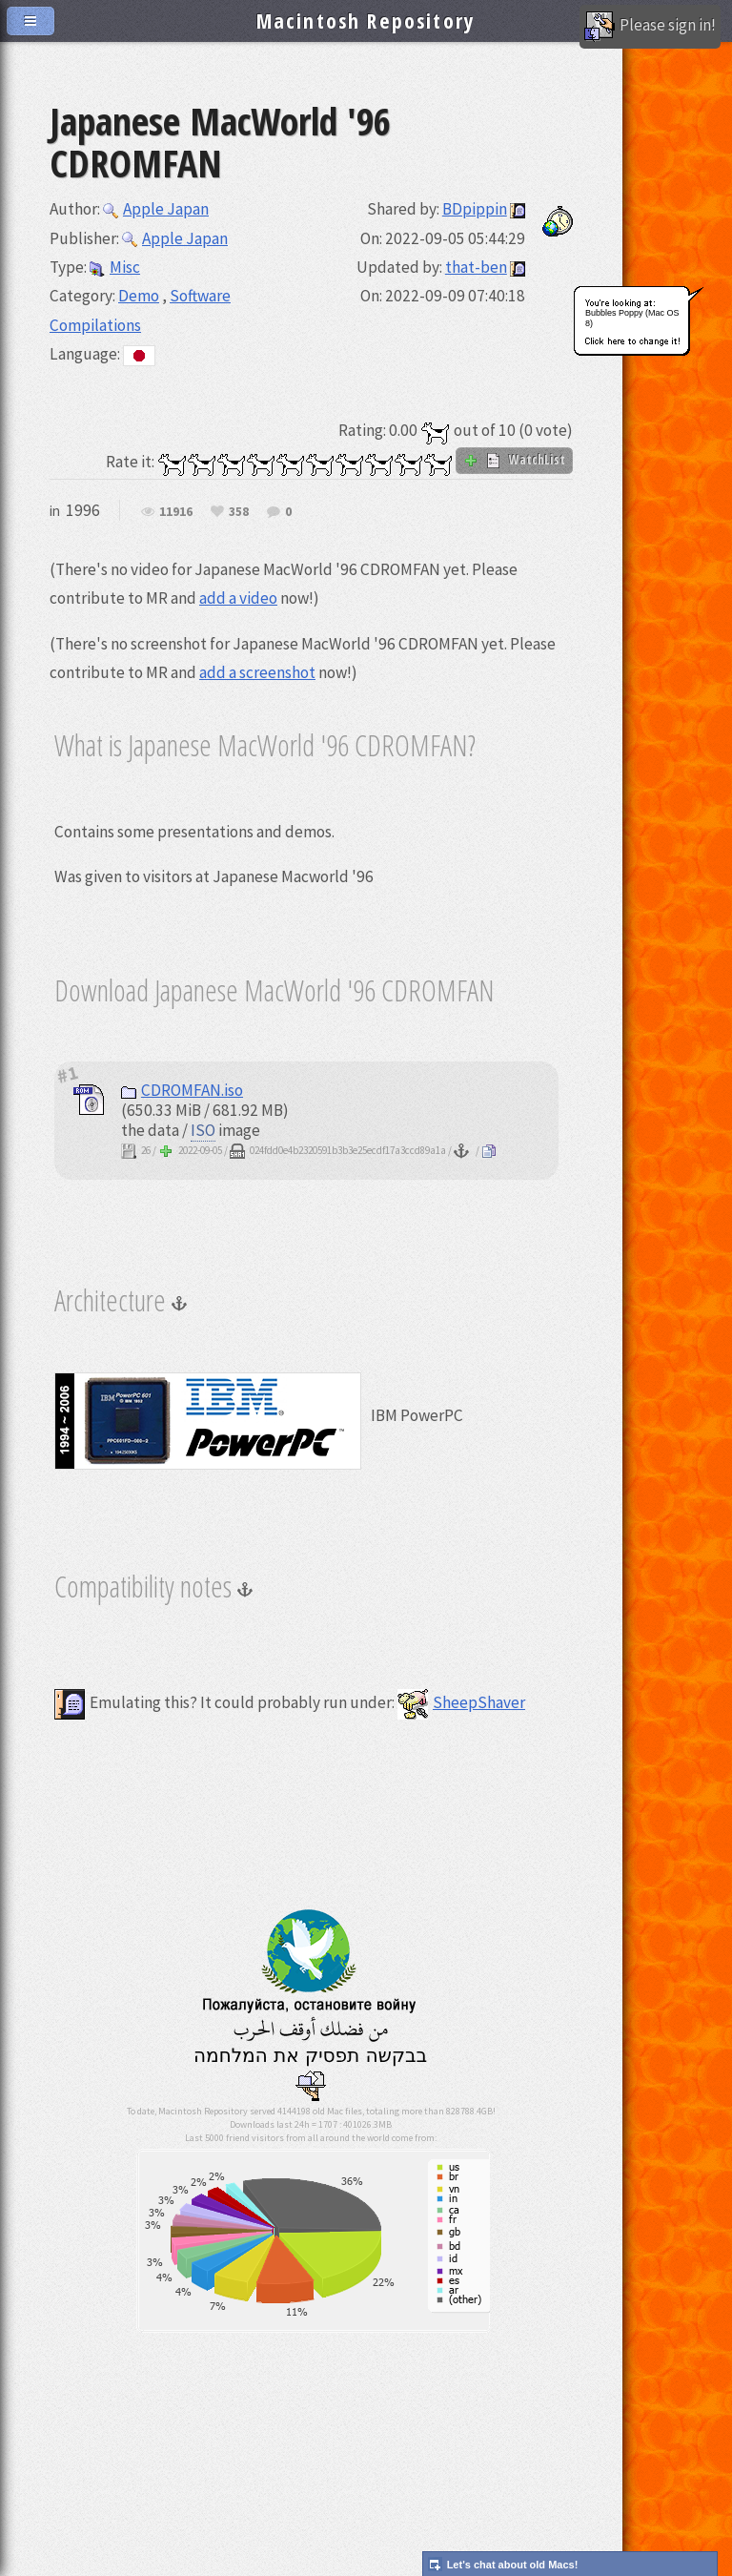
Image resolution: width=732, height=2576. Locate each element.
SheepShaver (461, 1702)
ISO (203, 1130)
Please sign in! (650, 26)
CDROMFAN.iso (182, 1090)
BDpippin (474, 208)
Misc (115, 267)
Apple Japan (156, 208)
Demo (138, 295)
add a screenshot (257, 672)
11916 (176, 512)
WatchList (514, 459)
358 (239, 512)
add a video (238, 597)
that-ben (476, 267)
